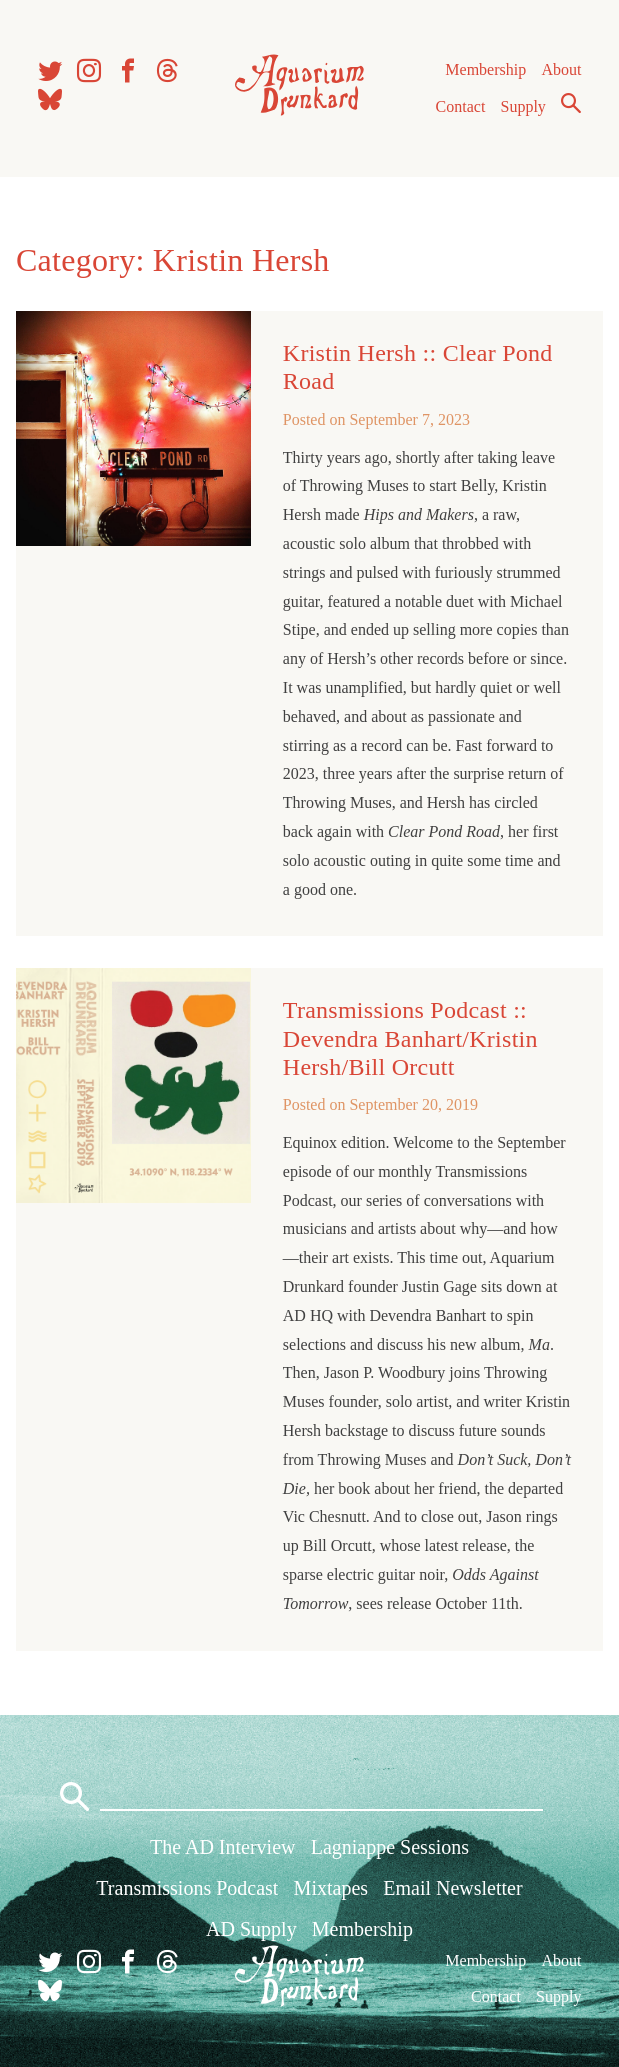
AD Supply (251, 1929)
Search (571, 103)
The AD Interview (223, 1847)
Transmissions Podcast (187, 1888)
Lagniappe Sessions (390, 1847)
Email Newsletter (452, 1888)
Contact (461, 106)
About (561, 69)
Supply (523, 106)
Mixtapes (331, 1888)
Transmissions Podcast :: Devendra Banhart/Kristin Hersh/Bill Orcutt (410, 1038)
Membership (485, 69)
